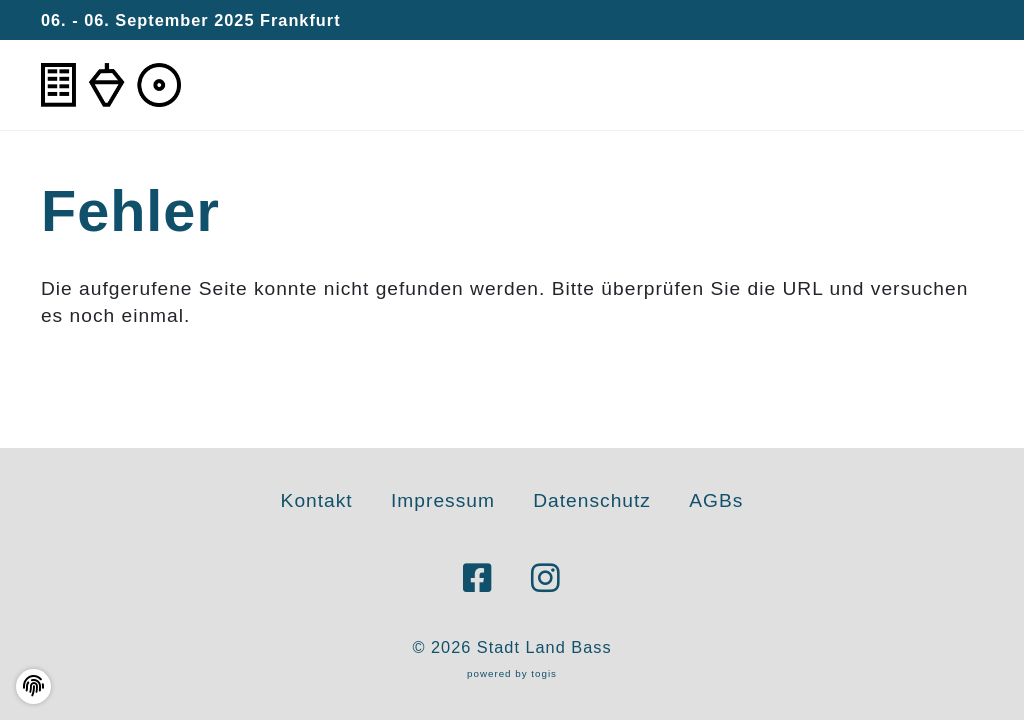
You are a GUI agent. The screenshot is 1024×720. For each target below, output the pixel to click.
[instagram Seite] (546, 579)
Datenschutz (592, 500)
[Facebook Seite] (478, 579)
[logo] (111, 85)
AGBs (716, 500)
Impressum (443, 500)
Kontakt (317, 500)
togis (544, 673)
